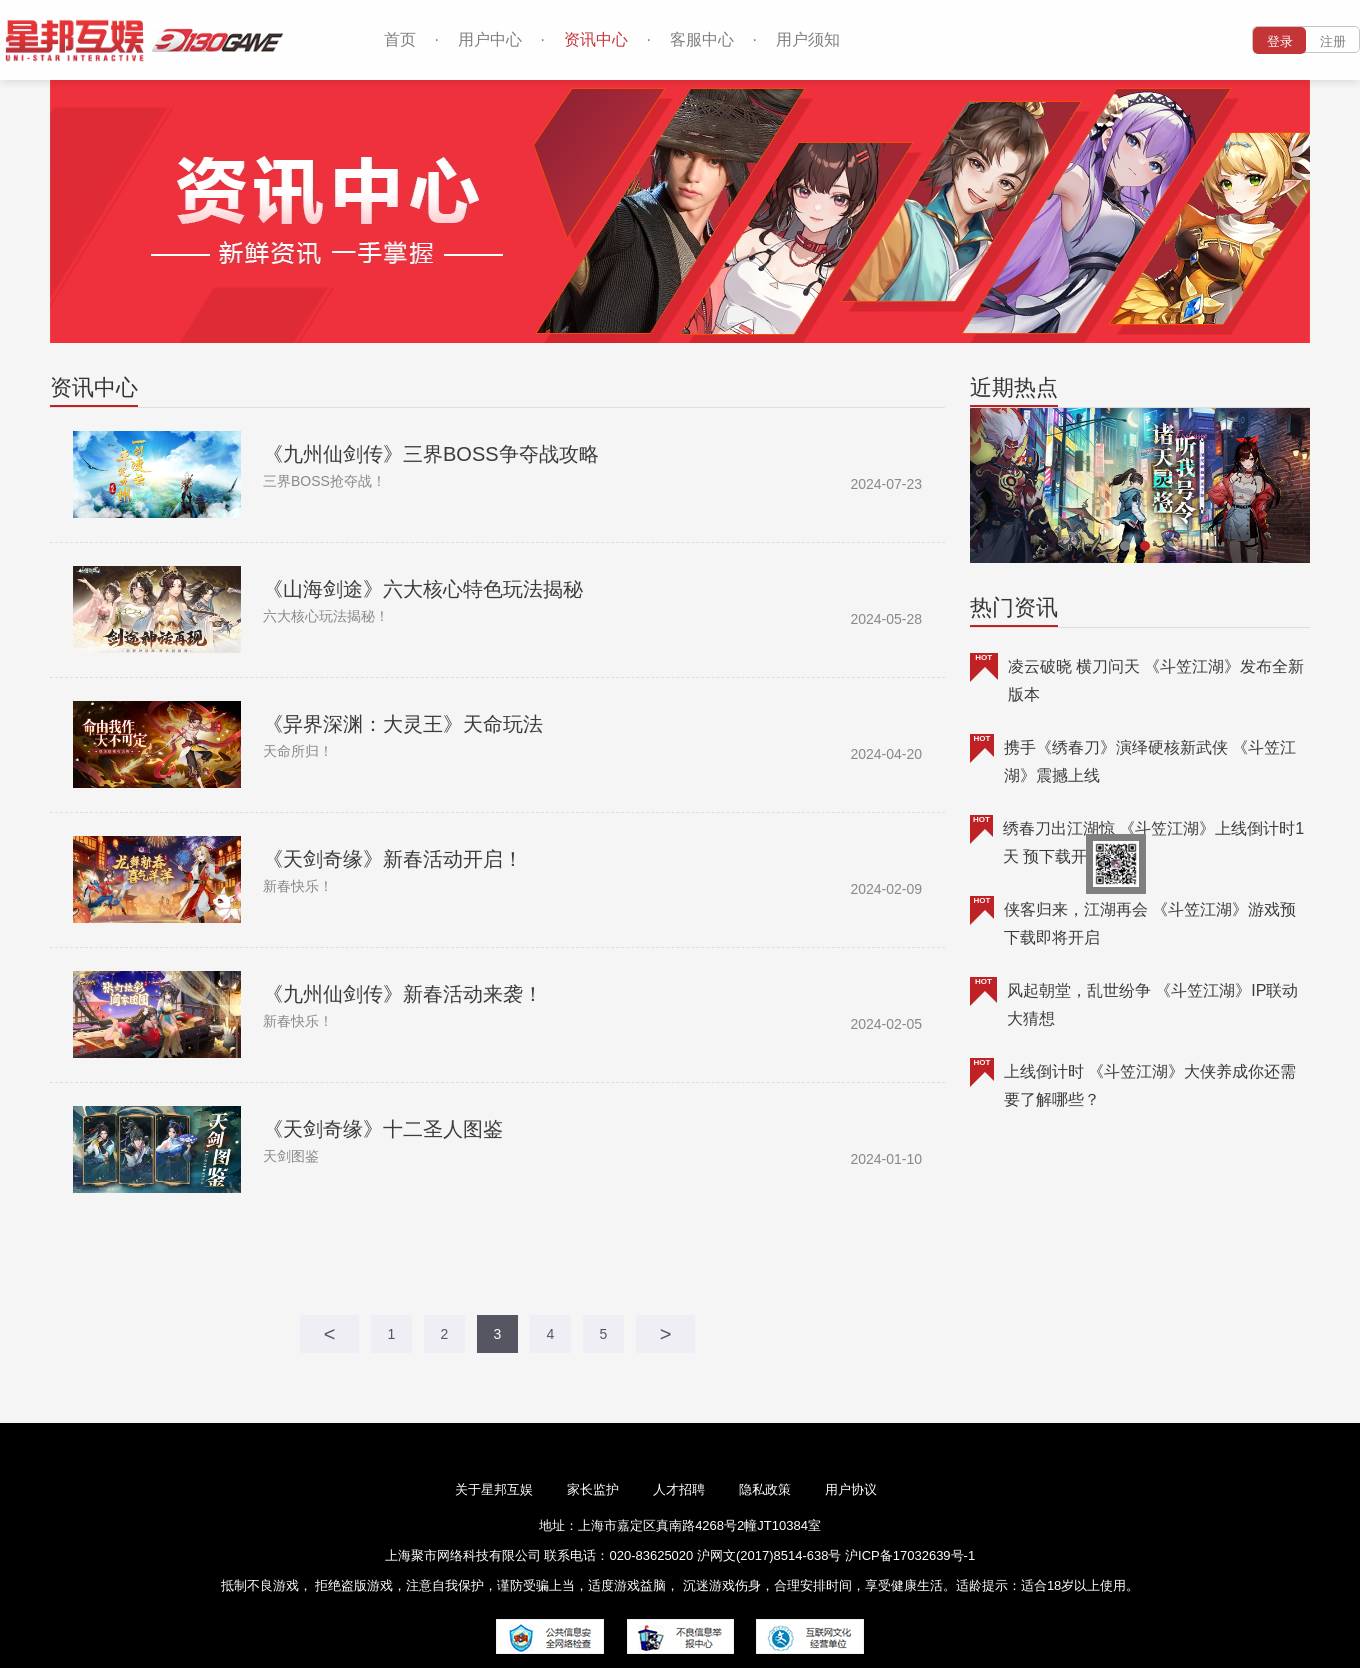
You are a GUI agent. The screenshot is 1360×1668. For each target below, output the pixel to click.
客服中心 (702, 39)
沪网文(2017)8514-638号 (771, 1555)
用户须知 (808, 39)
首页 (400, 39)
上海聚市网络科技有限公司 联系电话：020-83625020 (539, 1555)
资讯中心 (596, 39)
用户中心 (490, 39)
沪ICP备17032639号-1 (910, 1555)
